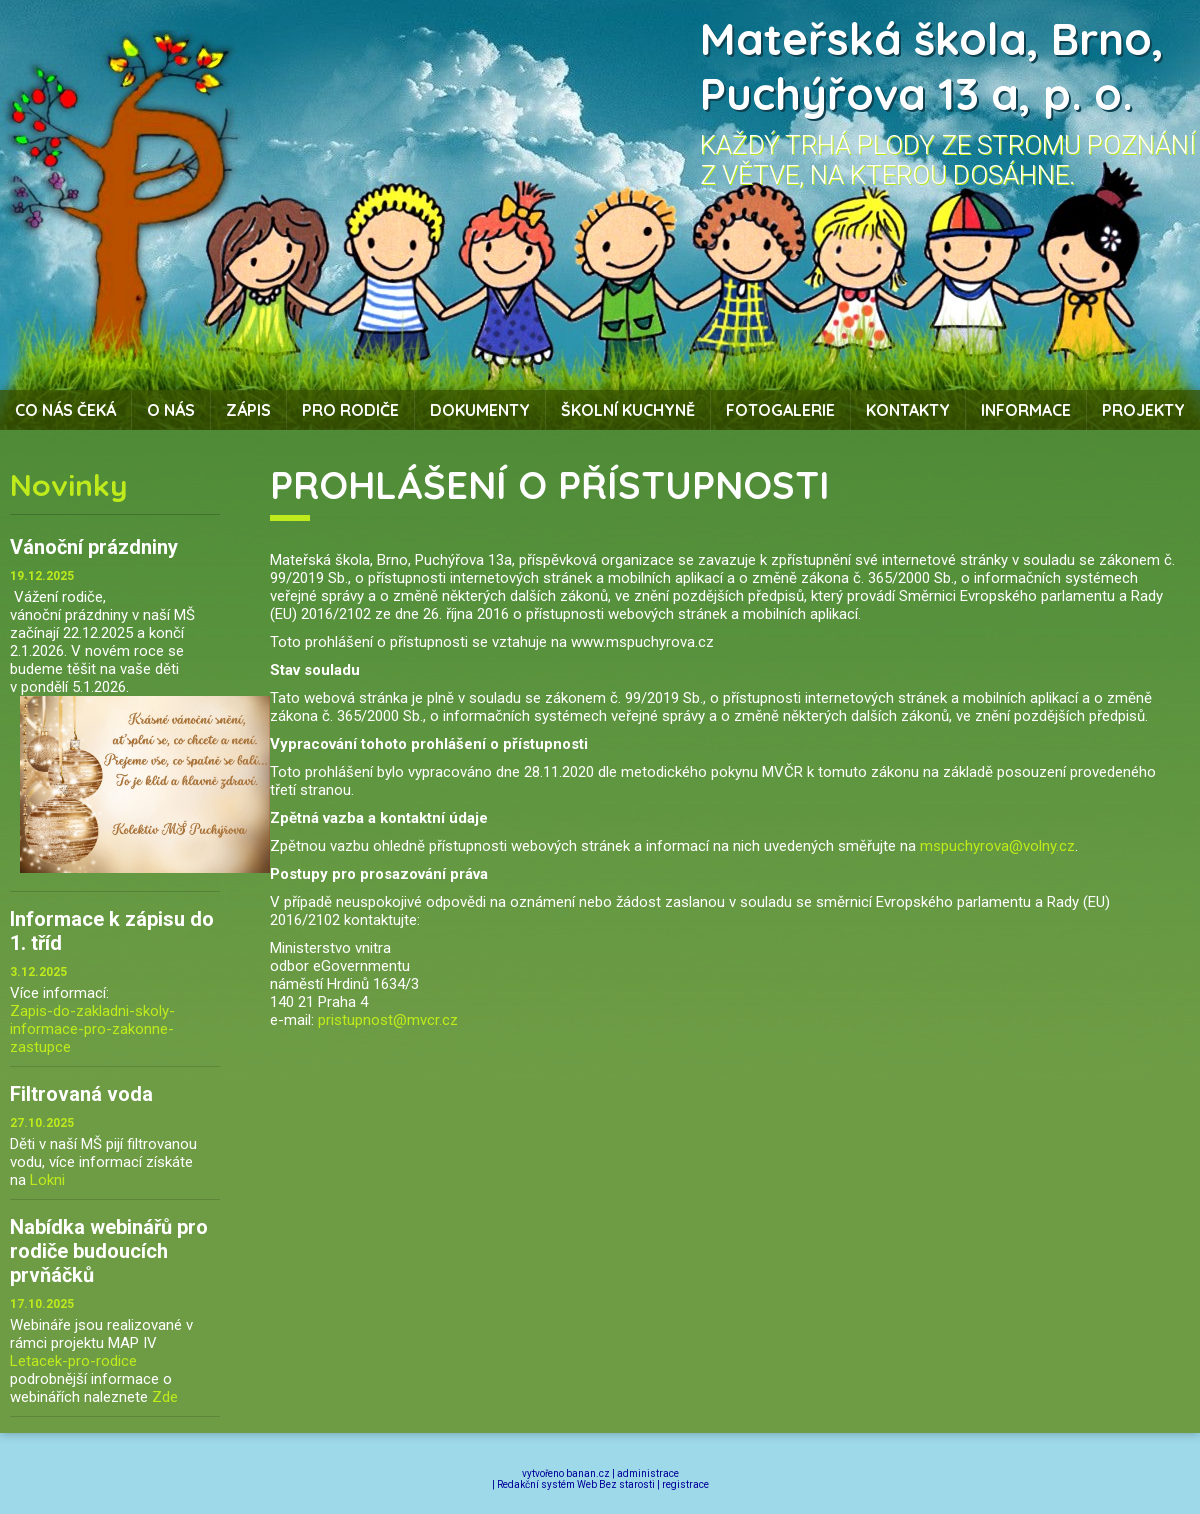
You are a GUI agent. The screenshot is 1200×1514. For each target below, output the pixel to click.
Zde (165, 1397)
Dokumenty (480, 410)
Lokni (47, 1180)
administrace (648, 1473)
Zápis (248, 410)
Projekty (1143, 410)
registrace (685, 1484)
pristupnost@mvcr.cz (388, 1020)
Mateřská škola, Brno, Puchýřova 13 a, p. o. (932, 66)
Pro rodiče (350, 410)
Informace (1026, 410)
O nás (171, 410)
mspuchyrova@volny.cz (997, 846)
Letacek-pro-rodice (73, 1361)
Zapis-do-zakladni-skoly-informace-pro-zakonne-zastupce (92, 1029)
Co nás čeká (65, 410)
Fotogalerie (780, 410)
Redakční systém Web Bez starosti (576, 1484)
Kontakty (908, 410)
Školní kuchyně (628, 410)
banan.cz (588, 1473)
